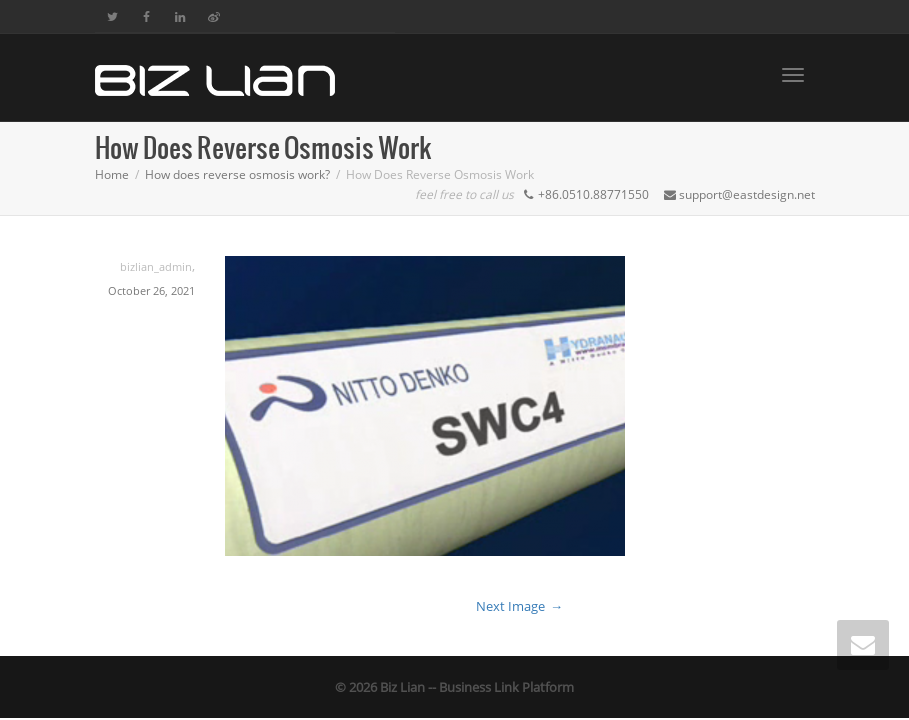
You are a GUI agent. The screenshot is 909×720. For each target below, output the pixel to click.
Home (112, 174)
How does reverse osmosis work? (237, 174)
